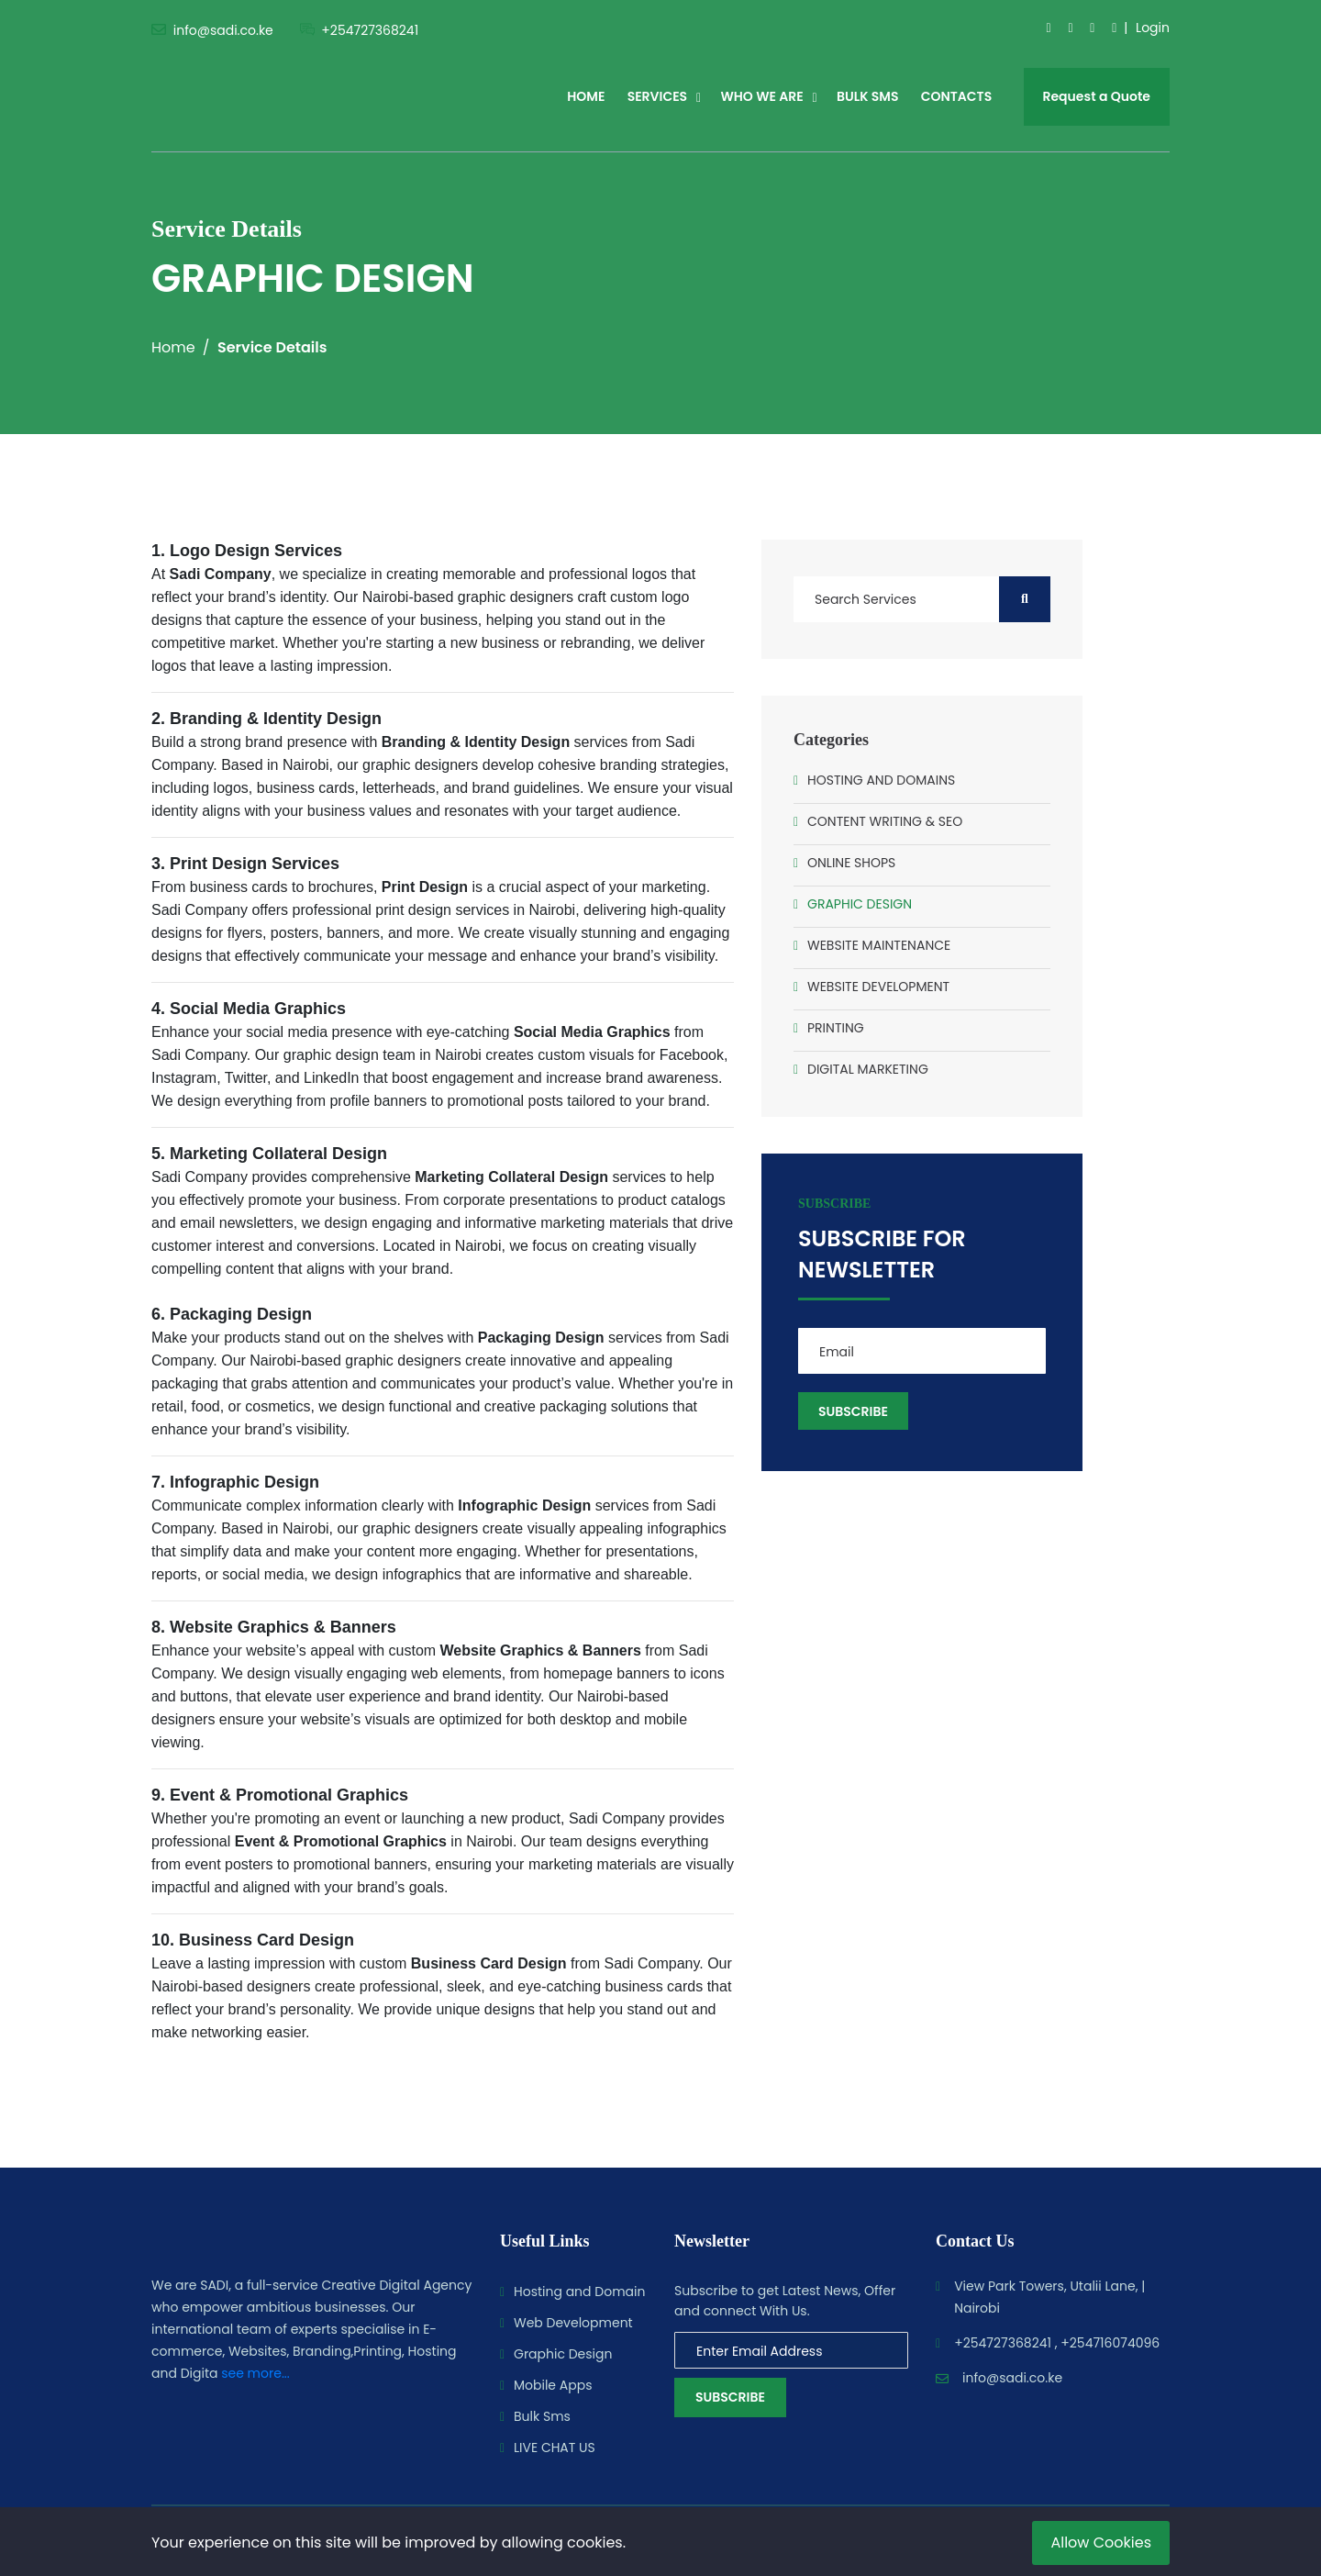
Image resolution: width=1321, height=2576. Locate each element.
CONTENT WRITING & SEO (884, 821)
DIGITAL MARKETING (867, 1069)
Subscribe (730, 2397)
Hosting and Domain (579, 2291)
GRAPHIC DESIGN (859, 904)
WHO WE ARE (761, 96)
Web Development (573, 2323)
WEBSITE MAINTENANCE (878, 945)
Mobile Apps (553, 2385)
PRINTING (835, 1028)
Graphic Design (563, 2354)
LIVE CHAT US (554, 2447)
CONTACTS (957, 96)
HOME (586, 96)
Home (173, 347)
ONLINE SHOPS (851, 862)
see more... (255, 2373)
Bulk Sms (542, 2416)
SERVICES (657, 96)
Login (1153, 27)
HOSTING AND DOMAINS (881, 780)
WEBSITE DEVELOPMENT (878, 986)
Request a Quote (1097, 96)
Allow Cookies (1100, 2542)
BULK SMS (867, 96)
